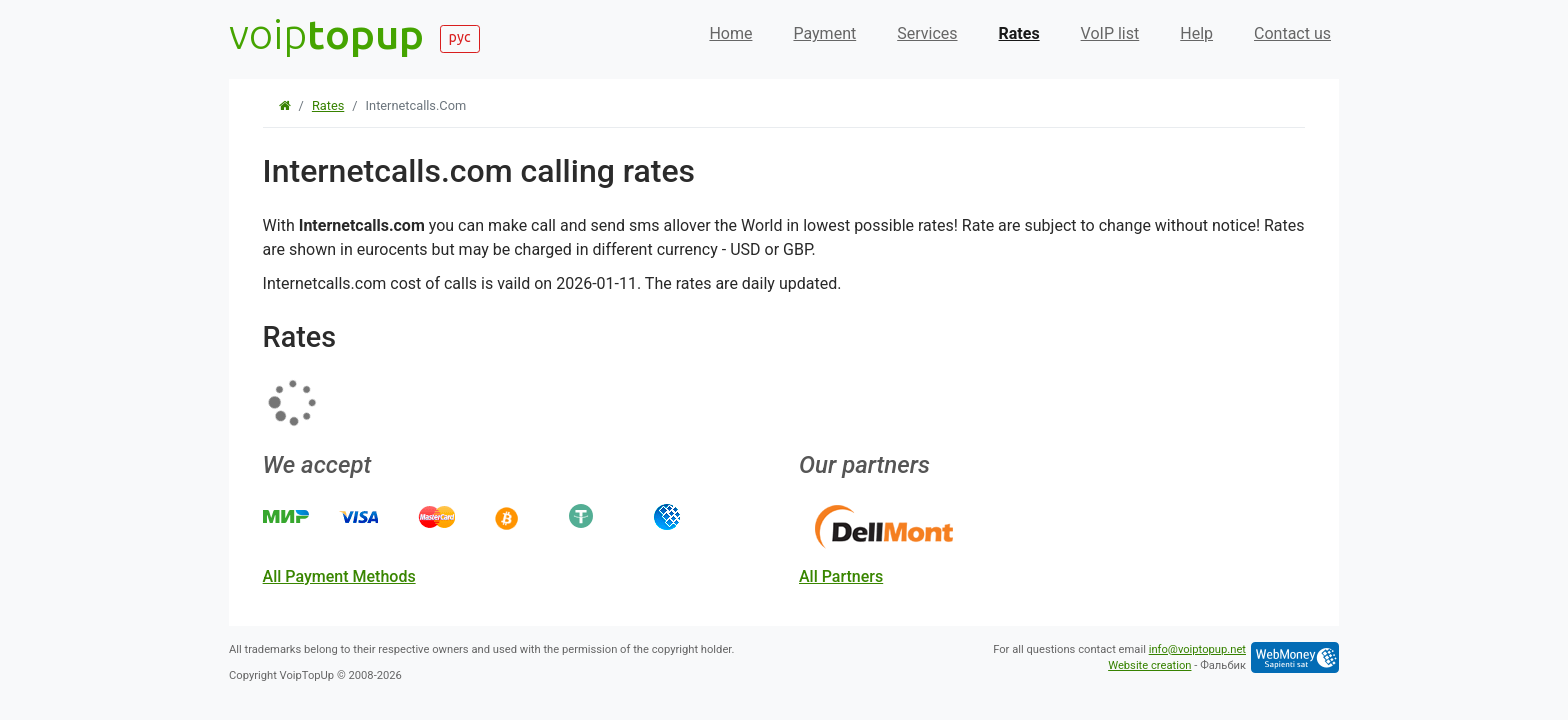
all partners (841, 576)
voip (326, 33)
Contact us (1292, 33)
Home (730, 33)
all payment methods (339, 576)
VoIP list (1110, 33)
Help (1196, 33)
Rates (1019, 33)
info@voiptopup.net (1197, 649)
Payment (824, 33)
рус (460, 37)
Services (927, 33)
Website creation (1149, 665)
